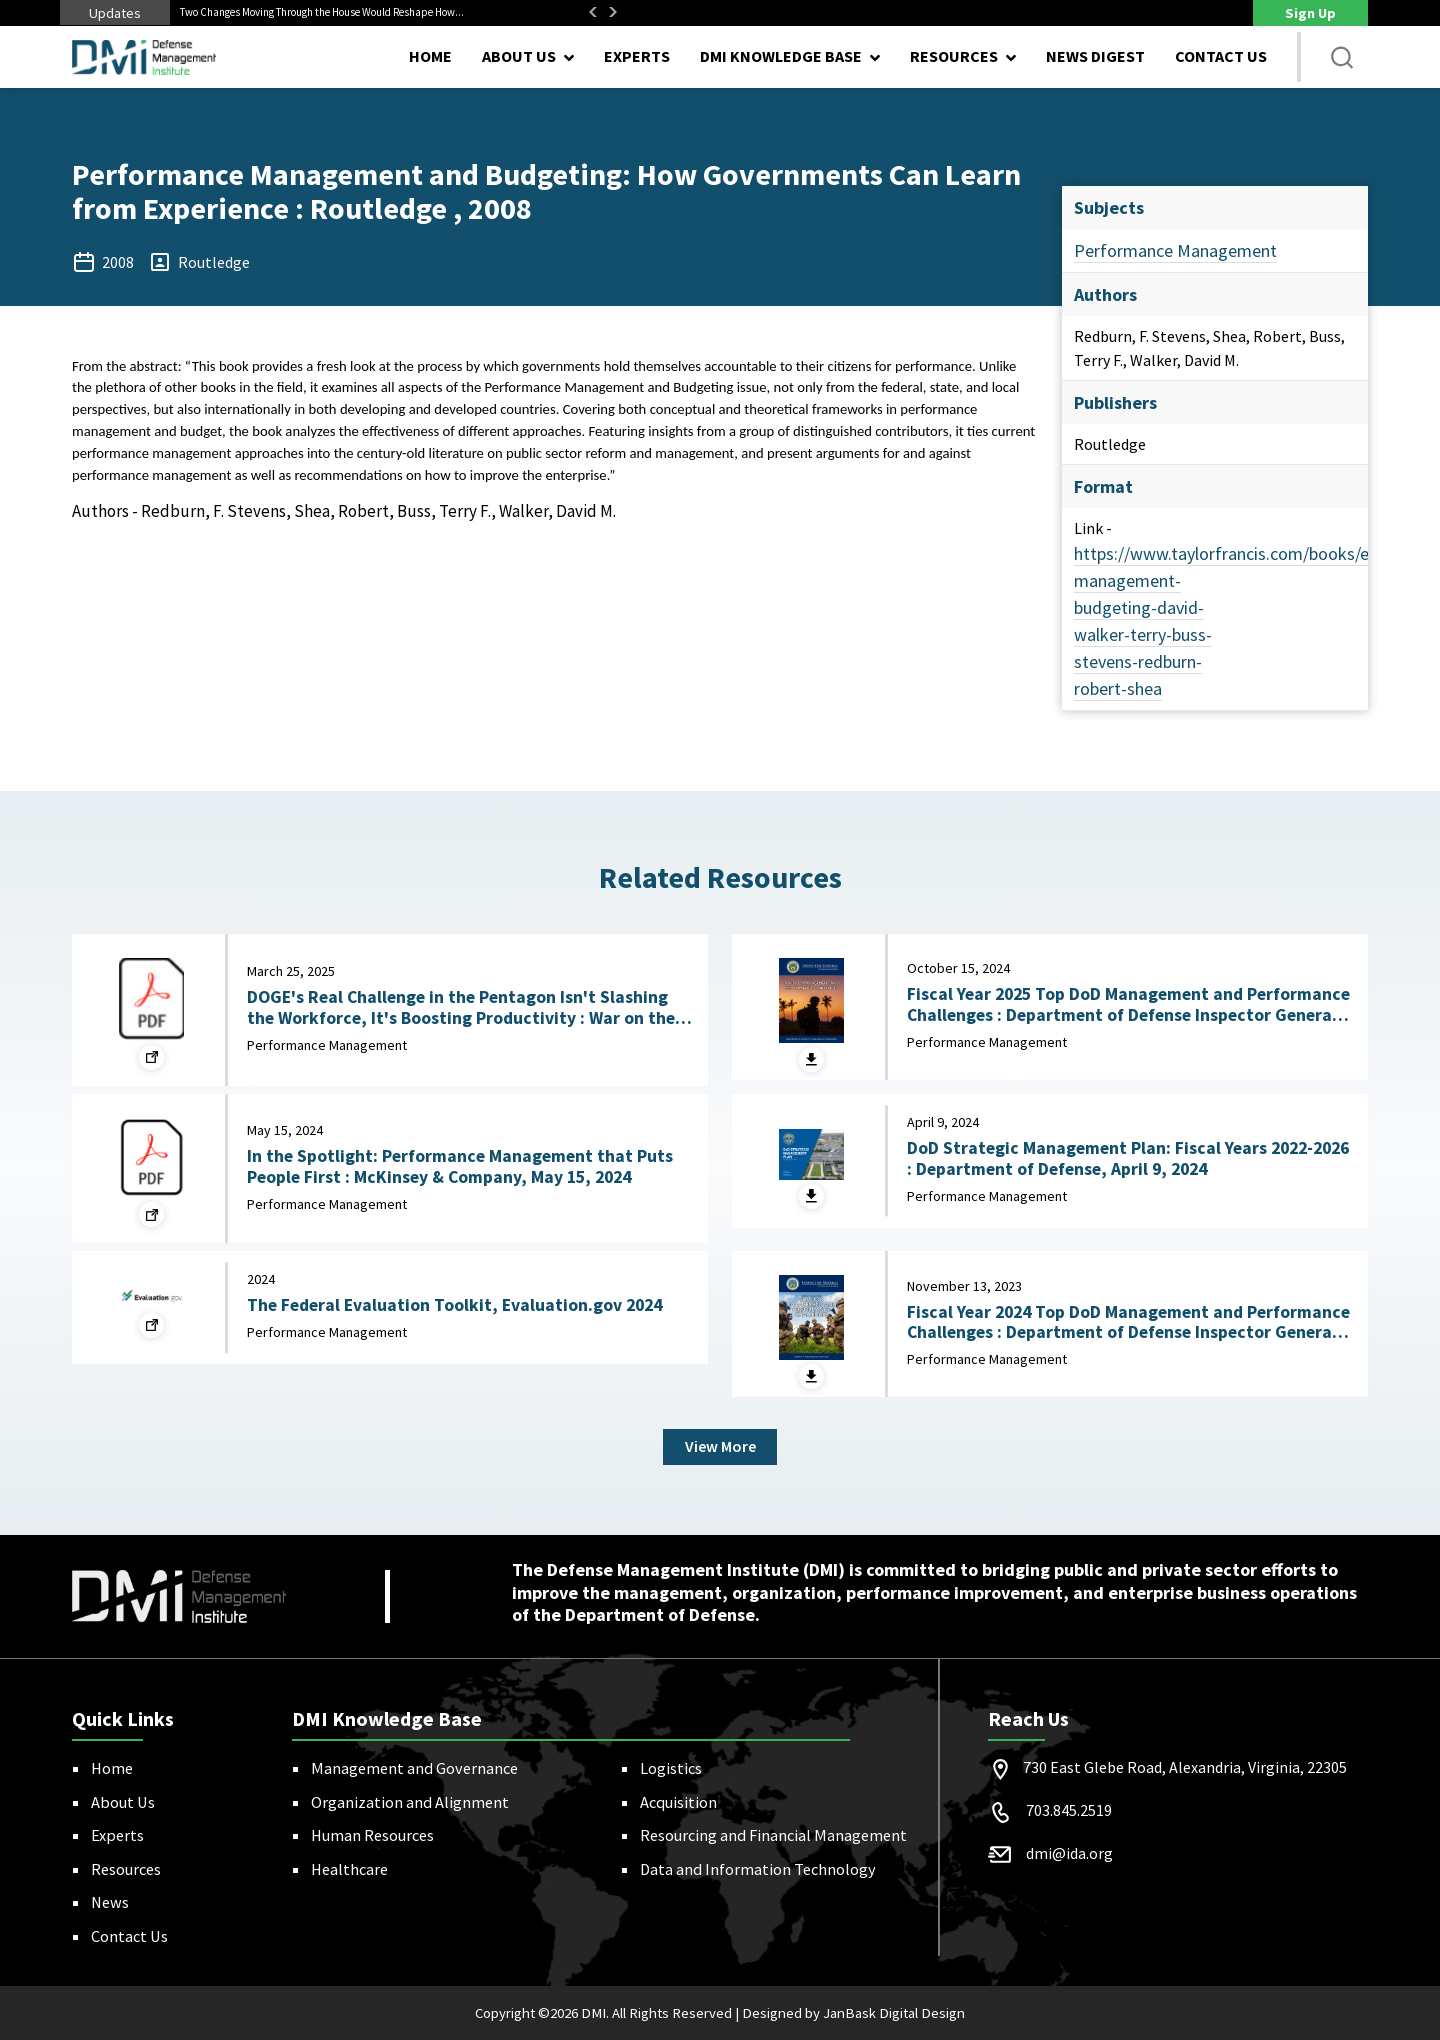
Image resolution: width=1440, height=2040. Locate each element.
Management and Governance (414, 1768)
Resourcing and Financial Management (773, 1835)
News (110, 1902)
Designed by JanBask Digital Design (853, 2013)
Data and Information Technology (758, 1869)
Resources (126, 1869)
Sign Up (1310, 13)
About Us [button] (519, 56)
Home (430, 56)
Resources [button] (954, 56)
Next (613, 12)
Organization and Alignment (410, 1802)
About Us (123, 1802)
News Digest (1095, 56)
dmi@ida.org (1069, 1853)
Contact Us (1221, 56)
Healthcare (349, 1869)
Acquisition (678, 1802)
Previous (593, 12)
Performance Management (1175, 250)
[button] (1342, 57)
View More (720, 1447)
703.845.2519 (1069, 1810)
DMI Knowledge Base (781, 56)
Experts (637, 56)
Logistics (671, 1768)
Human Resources (372, 1835)
